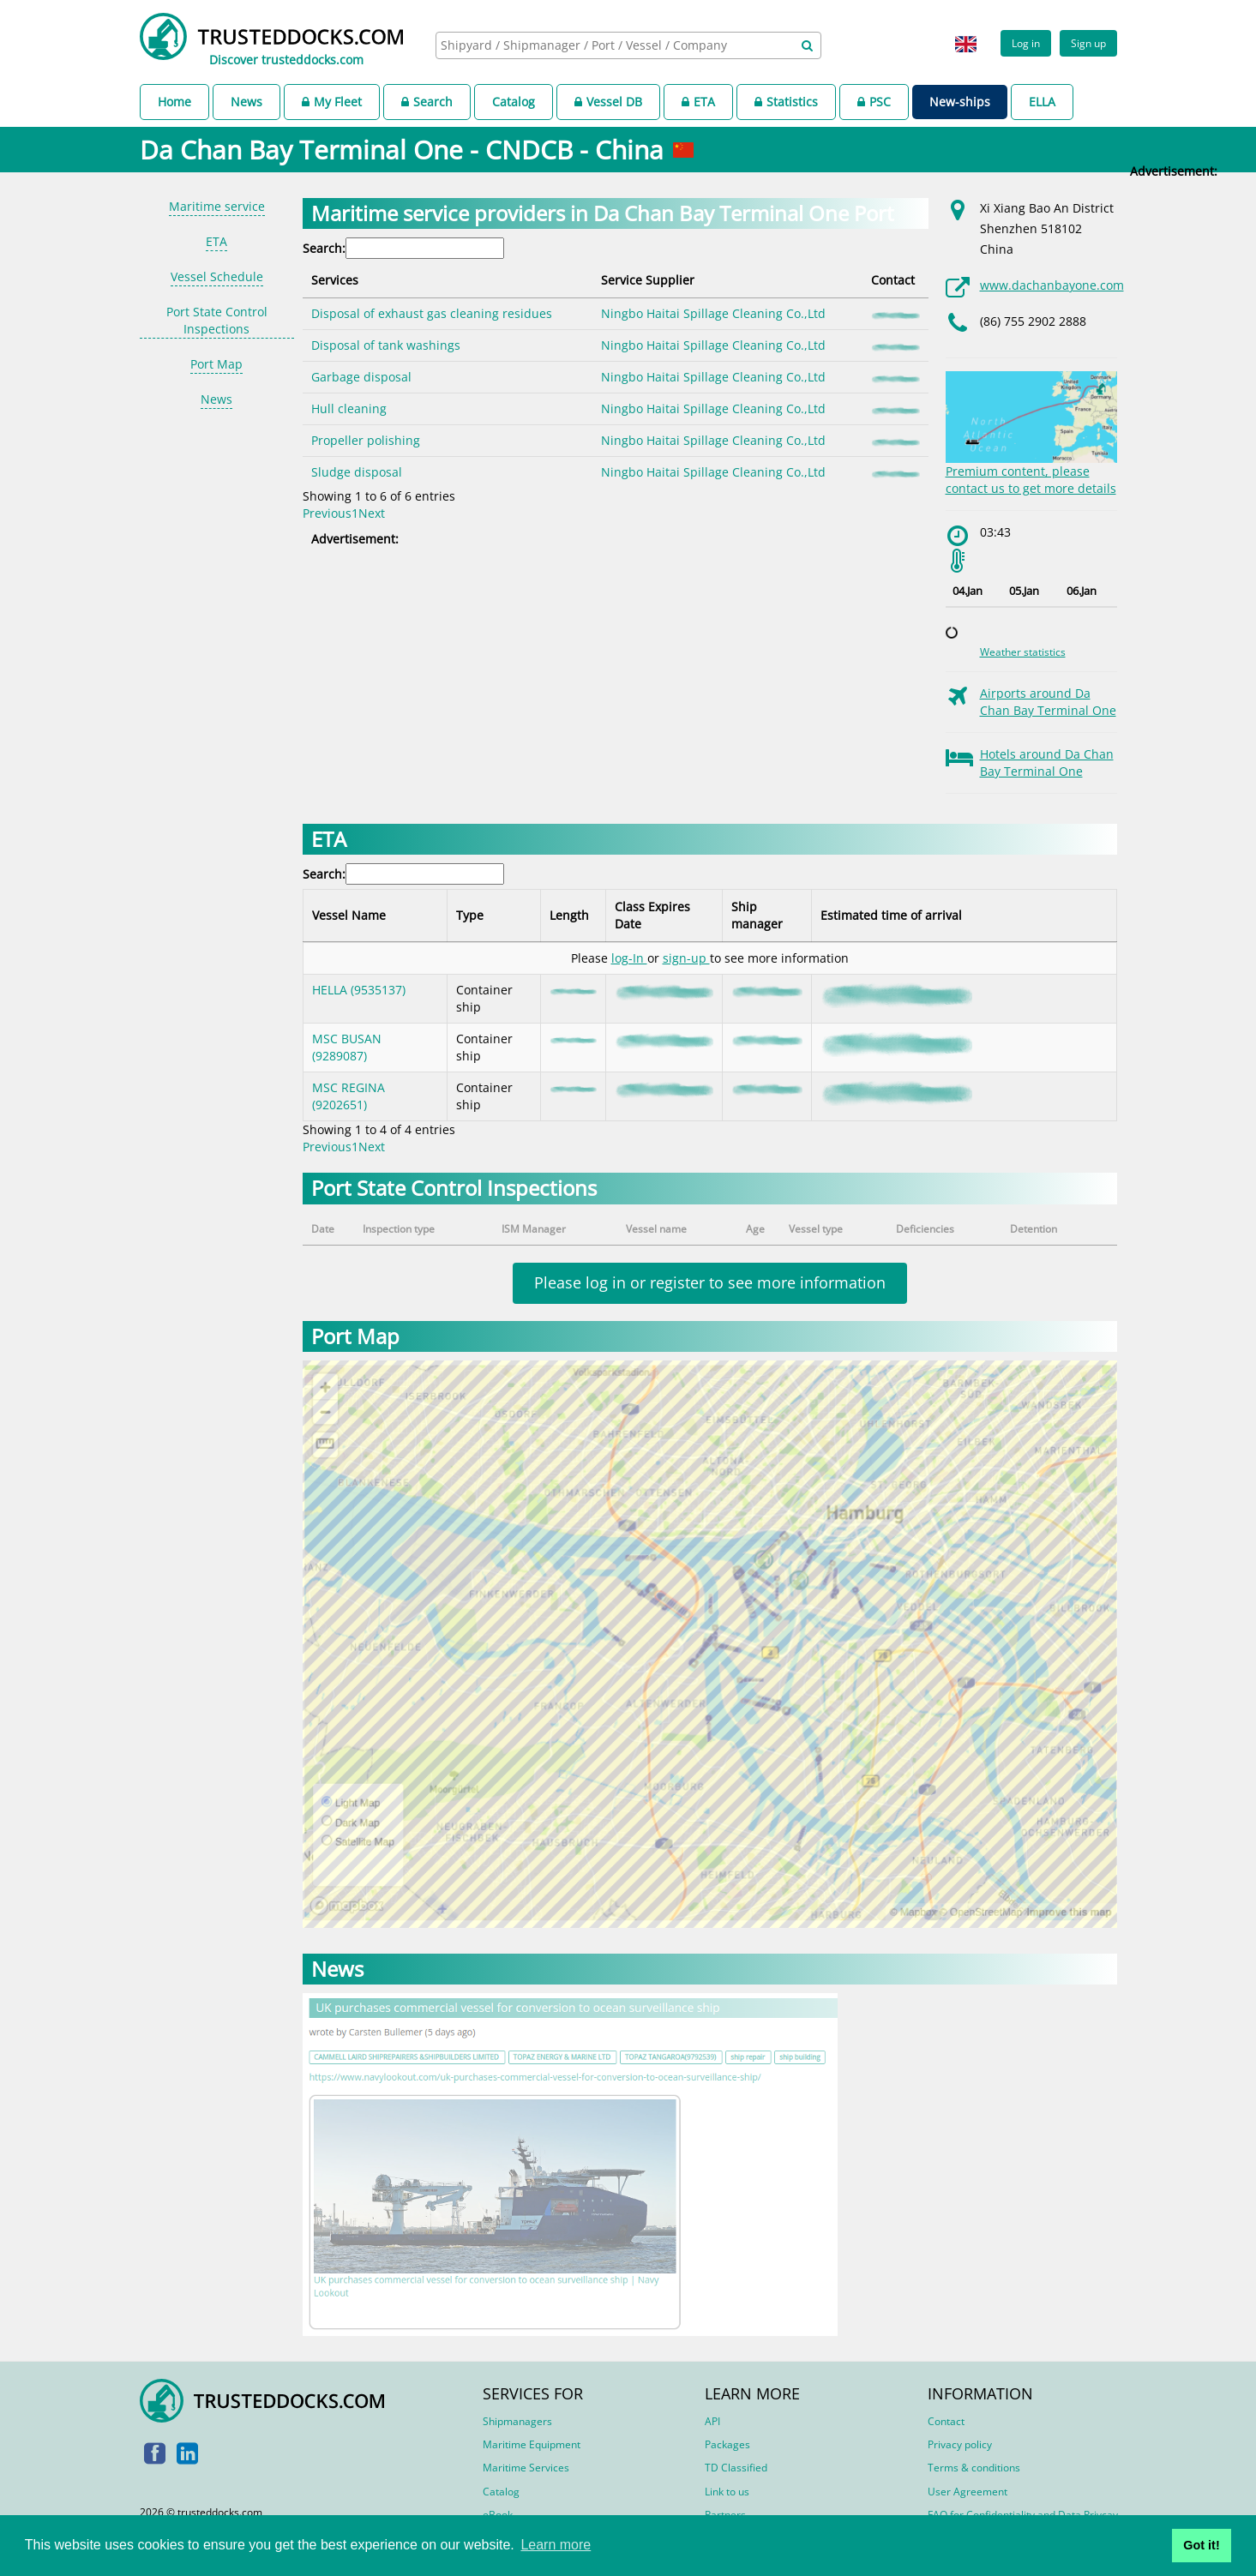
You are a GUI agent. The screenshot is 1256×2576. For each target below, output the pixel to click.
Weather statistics (1023, 652)
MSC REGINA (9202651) (348, 1096)
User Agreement (967, 2491)
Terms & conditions (974, 2467)
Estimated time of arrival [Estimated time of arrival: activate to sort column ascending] (891, 915)
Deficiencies (925, 1229)
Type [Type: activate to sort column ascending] (470, 915)
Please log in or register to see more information (710, 1282)
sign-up (686, 958)
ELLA (1042, 101)
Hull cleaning (349, 408)
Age (755, 1229)
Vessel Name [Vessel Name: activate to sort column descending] (349, 915)
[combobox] (628, 45)
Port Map (216, 364)
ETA (698, 101)
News (246, 101)
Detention (1033, 1229)
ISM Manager (534, 1229)
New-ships (959, 101)
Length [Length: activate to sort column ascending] (569, 915)
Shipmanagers (517, 2421)
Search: (403, 248)
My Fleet (332, 101)
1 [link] (355, 513)
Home (174, 101)
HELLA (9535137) (359, 990)
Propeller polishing (365, 440)
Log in (1026, 43)
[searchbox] (609, 45)
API (712, 2421)
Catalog (513, 101)
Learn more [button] (555, 2544)
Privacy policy (960, 2444)
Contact (946, 2421)
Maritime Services (526, 2467)
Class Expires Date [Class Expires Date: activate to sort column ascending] (652, 915)
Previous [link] (327, 513)
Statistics (786, 101)
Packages (727, 2444)
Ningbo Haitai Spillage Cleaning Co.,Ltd (713, 313)
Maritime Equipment (531, 2444)
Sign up (1088, 43)
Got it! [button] (1201, 2545)
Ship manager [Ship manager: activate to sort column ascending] (757, 915)
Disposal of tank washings (385, 345)
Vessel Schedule (217, 276)
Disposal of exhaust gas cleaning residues (431, 313)
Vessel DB (608, 101)
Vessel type (816, 1229)
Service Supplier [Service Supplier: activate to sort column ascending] (647, 280)
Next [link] (371, 513)
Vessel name (656, 1229)
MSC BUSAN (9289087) (347, 1047)
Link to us (727, 2491)
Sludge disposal (356, 472)
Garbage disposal (361, 377)
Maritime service (217, 206)
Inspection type (399, 1229)
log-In (629, 958)
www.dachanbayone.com (1052, 285)
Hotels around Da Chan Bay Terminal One (1047, 762)
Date (322, 1229)
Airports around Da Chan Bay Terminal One (1048, 701)
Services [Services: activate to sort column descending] (334, 280)
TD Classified (736, 2467)
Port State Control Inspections (216, 320)
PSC (874, 101)
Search (427, 101)
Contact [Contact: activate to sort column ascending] (893, 280)
